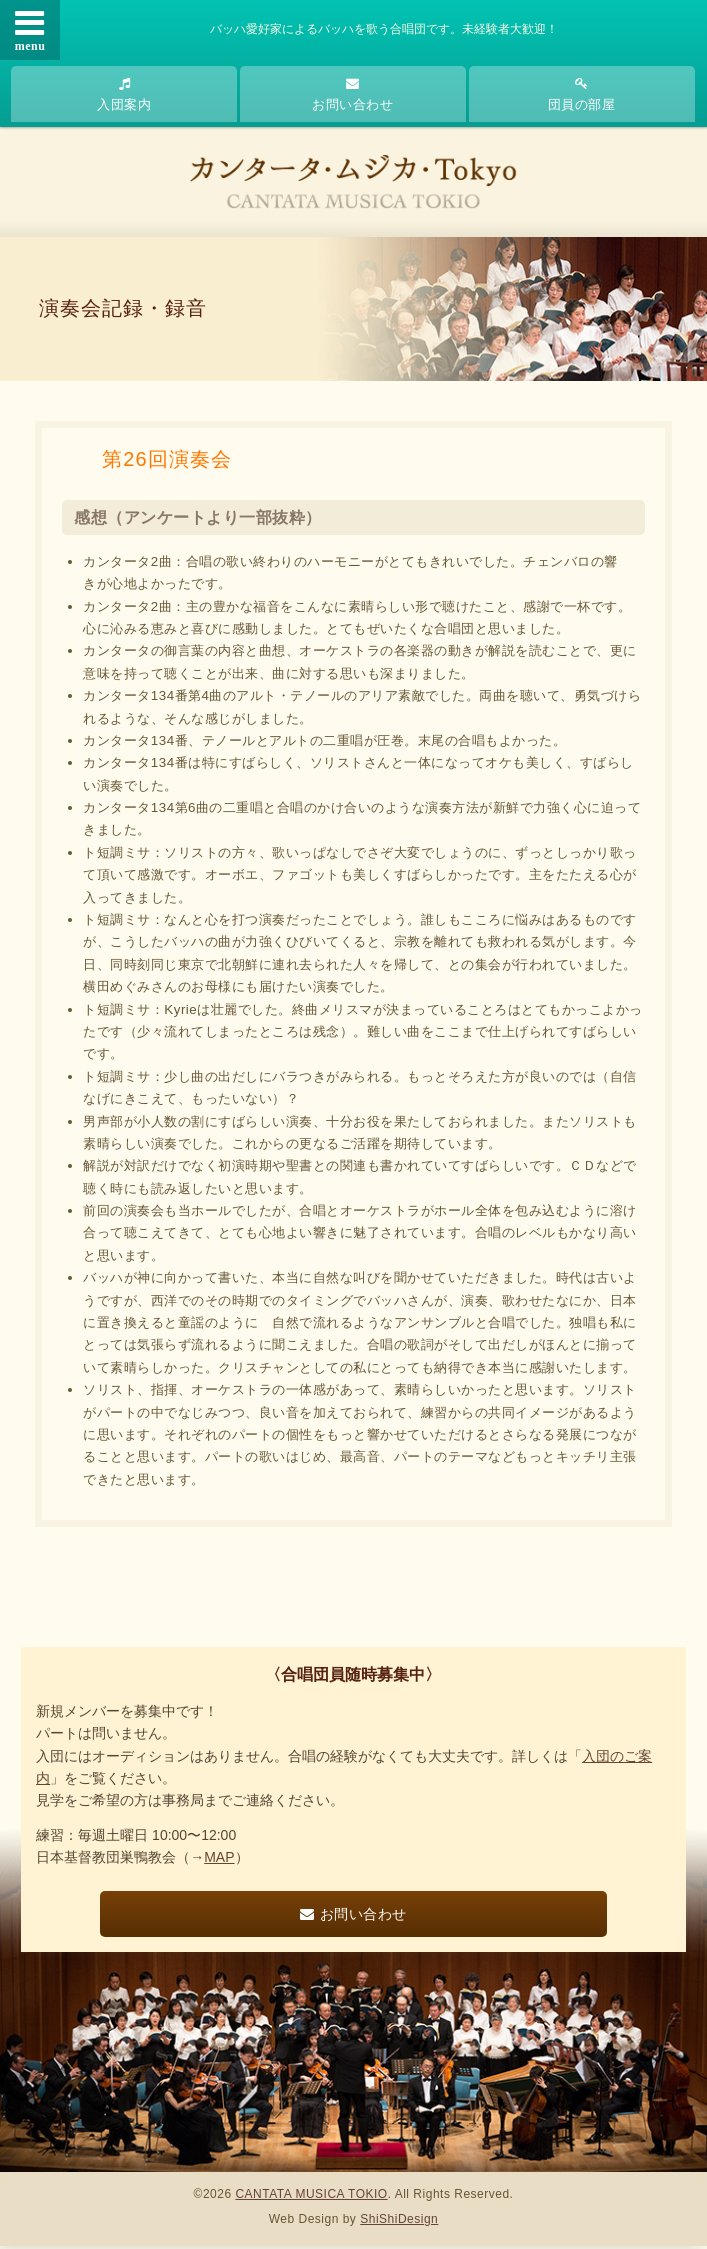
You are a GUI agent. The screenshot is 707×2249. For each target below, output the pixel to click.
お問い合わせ (352, 94)
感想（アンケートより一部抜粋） (198, 519)
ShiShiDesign (399, 2221)
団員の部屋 (582, 94)
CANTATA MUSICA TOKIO (311, 2197)
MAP (219, 1860)
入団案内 (124, 94)
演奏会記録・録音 (124, 310)
